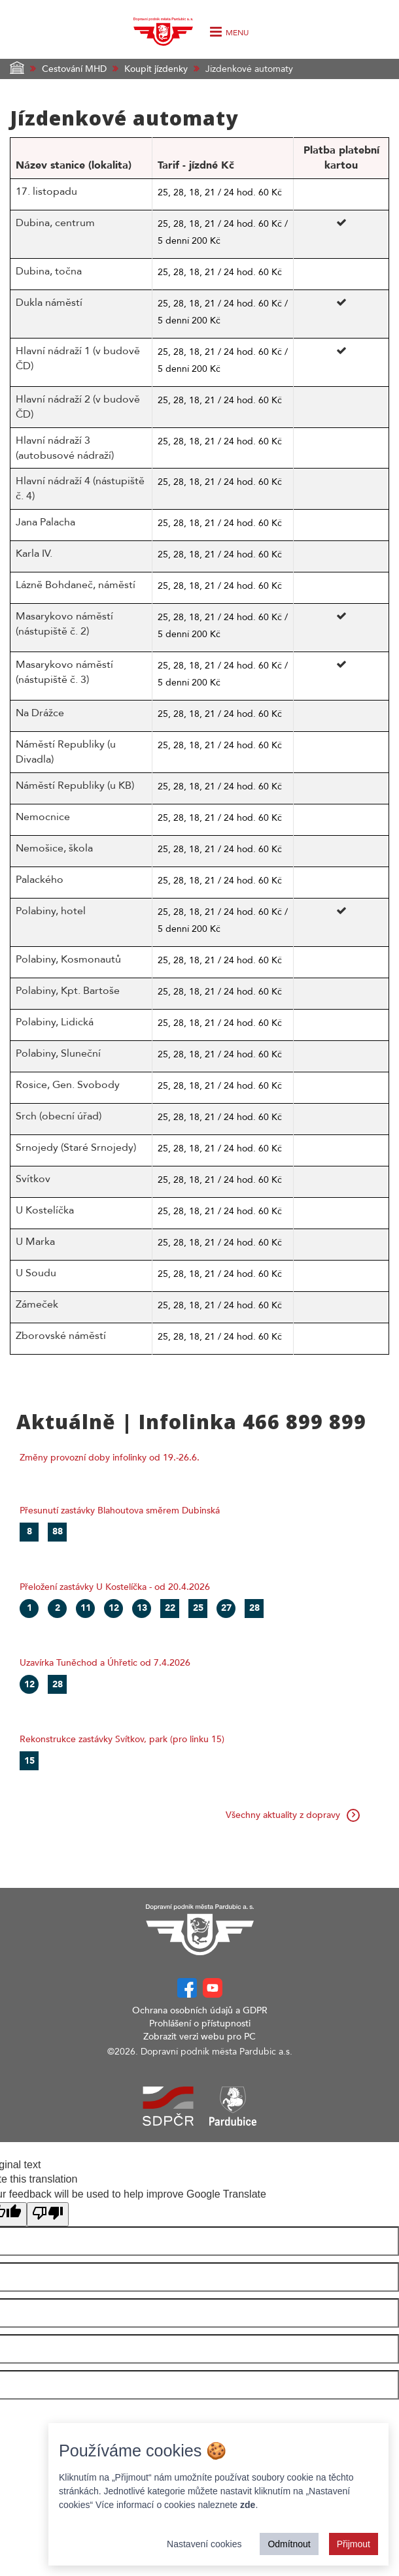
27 (226, 1608)
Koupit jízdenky (156, 69)
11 (85, 1608)
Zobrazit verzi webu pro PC (199, 2036)
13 (142, 1608)
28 (254, 1608)
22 (170, 1608)
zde (247, 2505)
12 (114, 1608)
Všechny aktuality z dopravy (293, 1815)
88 (57, 1531)
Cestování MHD (74, 69)
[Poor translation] (48, 2214)
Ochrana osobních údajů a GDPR (200, 2010)
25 (198, 1608)
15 (29, 1761)
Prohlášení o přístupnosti (200, 2023)
